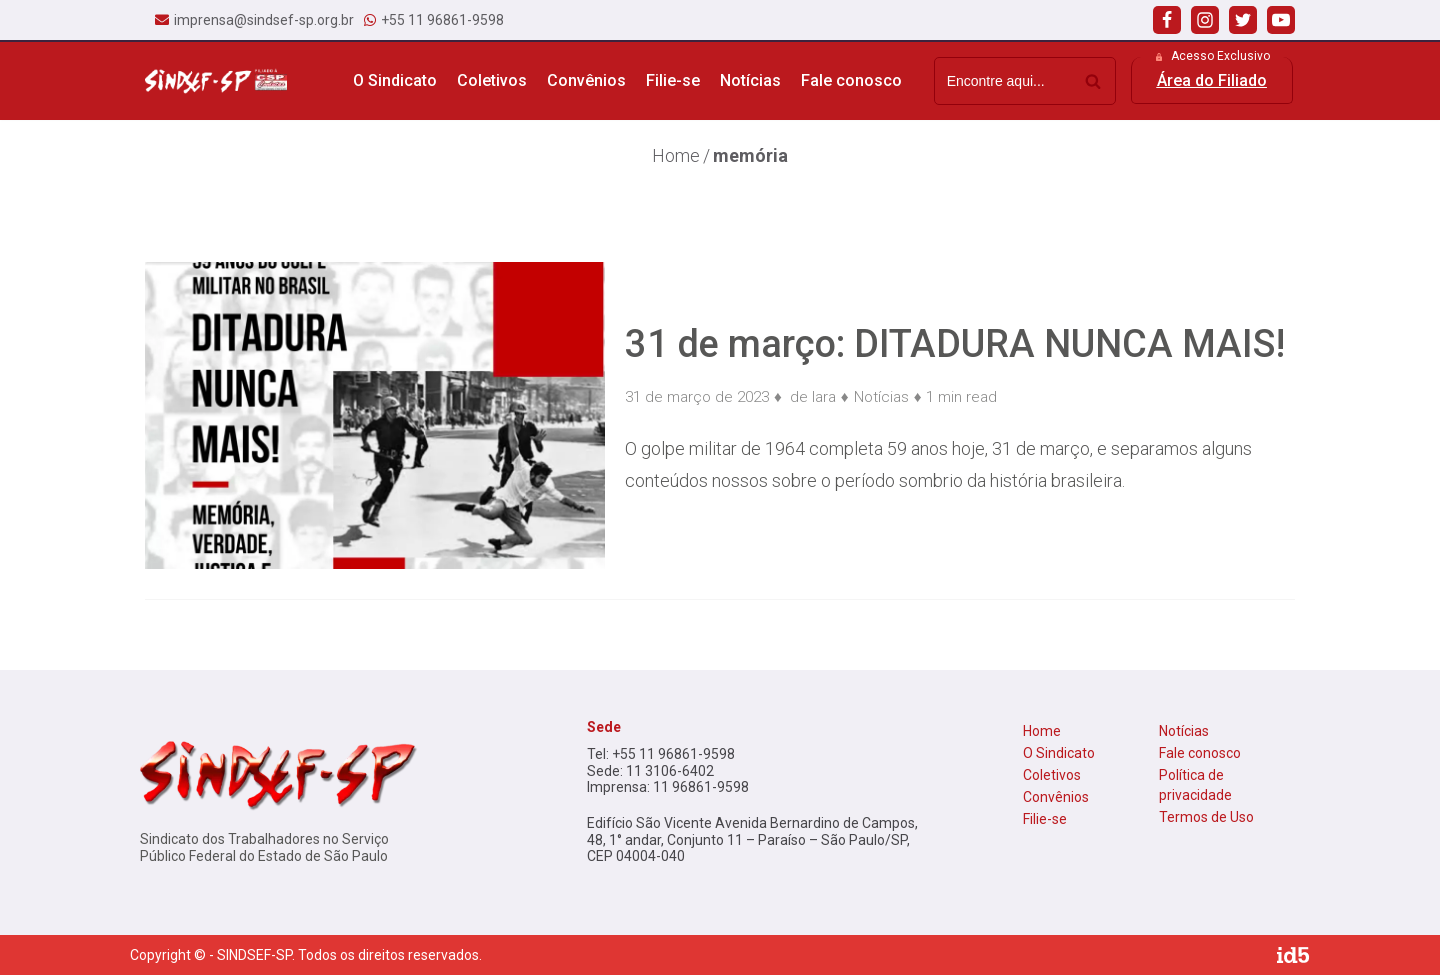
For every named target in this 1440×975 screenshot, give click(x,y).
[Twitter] (1243, 20)
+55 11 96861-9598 (442, 20)
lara (824, 397)
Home (1042, 731)
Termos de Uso (1206, 817)
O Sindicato (1059, 753)
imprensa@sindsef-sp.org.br (264, 20)
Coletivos (1052, 775)
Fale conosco (851, 80)
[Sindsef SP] (216, 81)
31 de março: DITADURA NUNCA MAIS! (955, 344)
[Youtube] (1281, 20)
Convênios (586, 80)
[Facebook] (1167, 20)
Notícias (750, 80)
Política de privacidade (1195, 785)
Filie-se (673, 80)
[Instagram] (1205, 20)
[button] (1212, 80)
